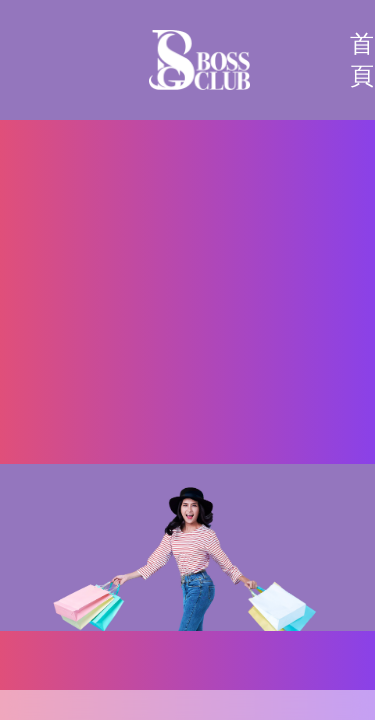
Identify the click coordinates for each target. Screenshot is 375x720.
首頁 (362, 60)
